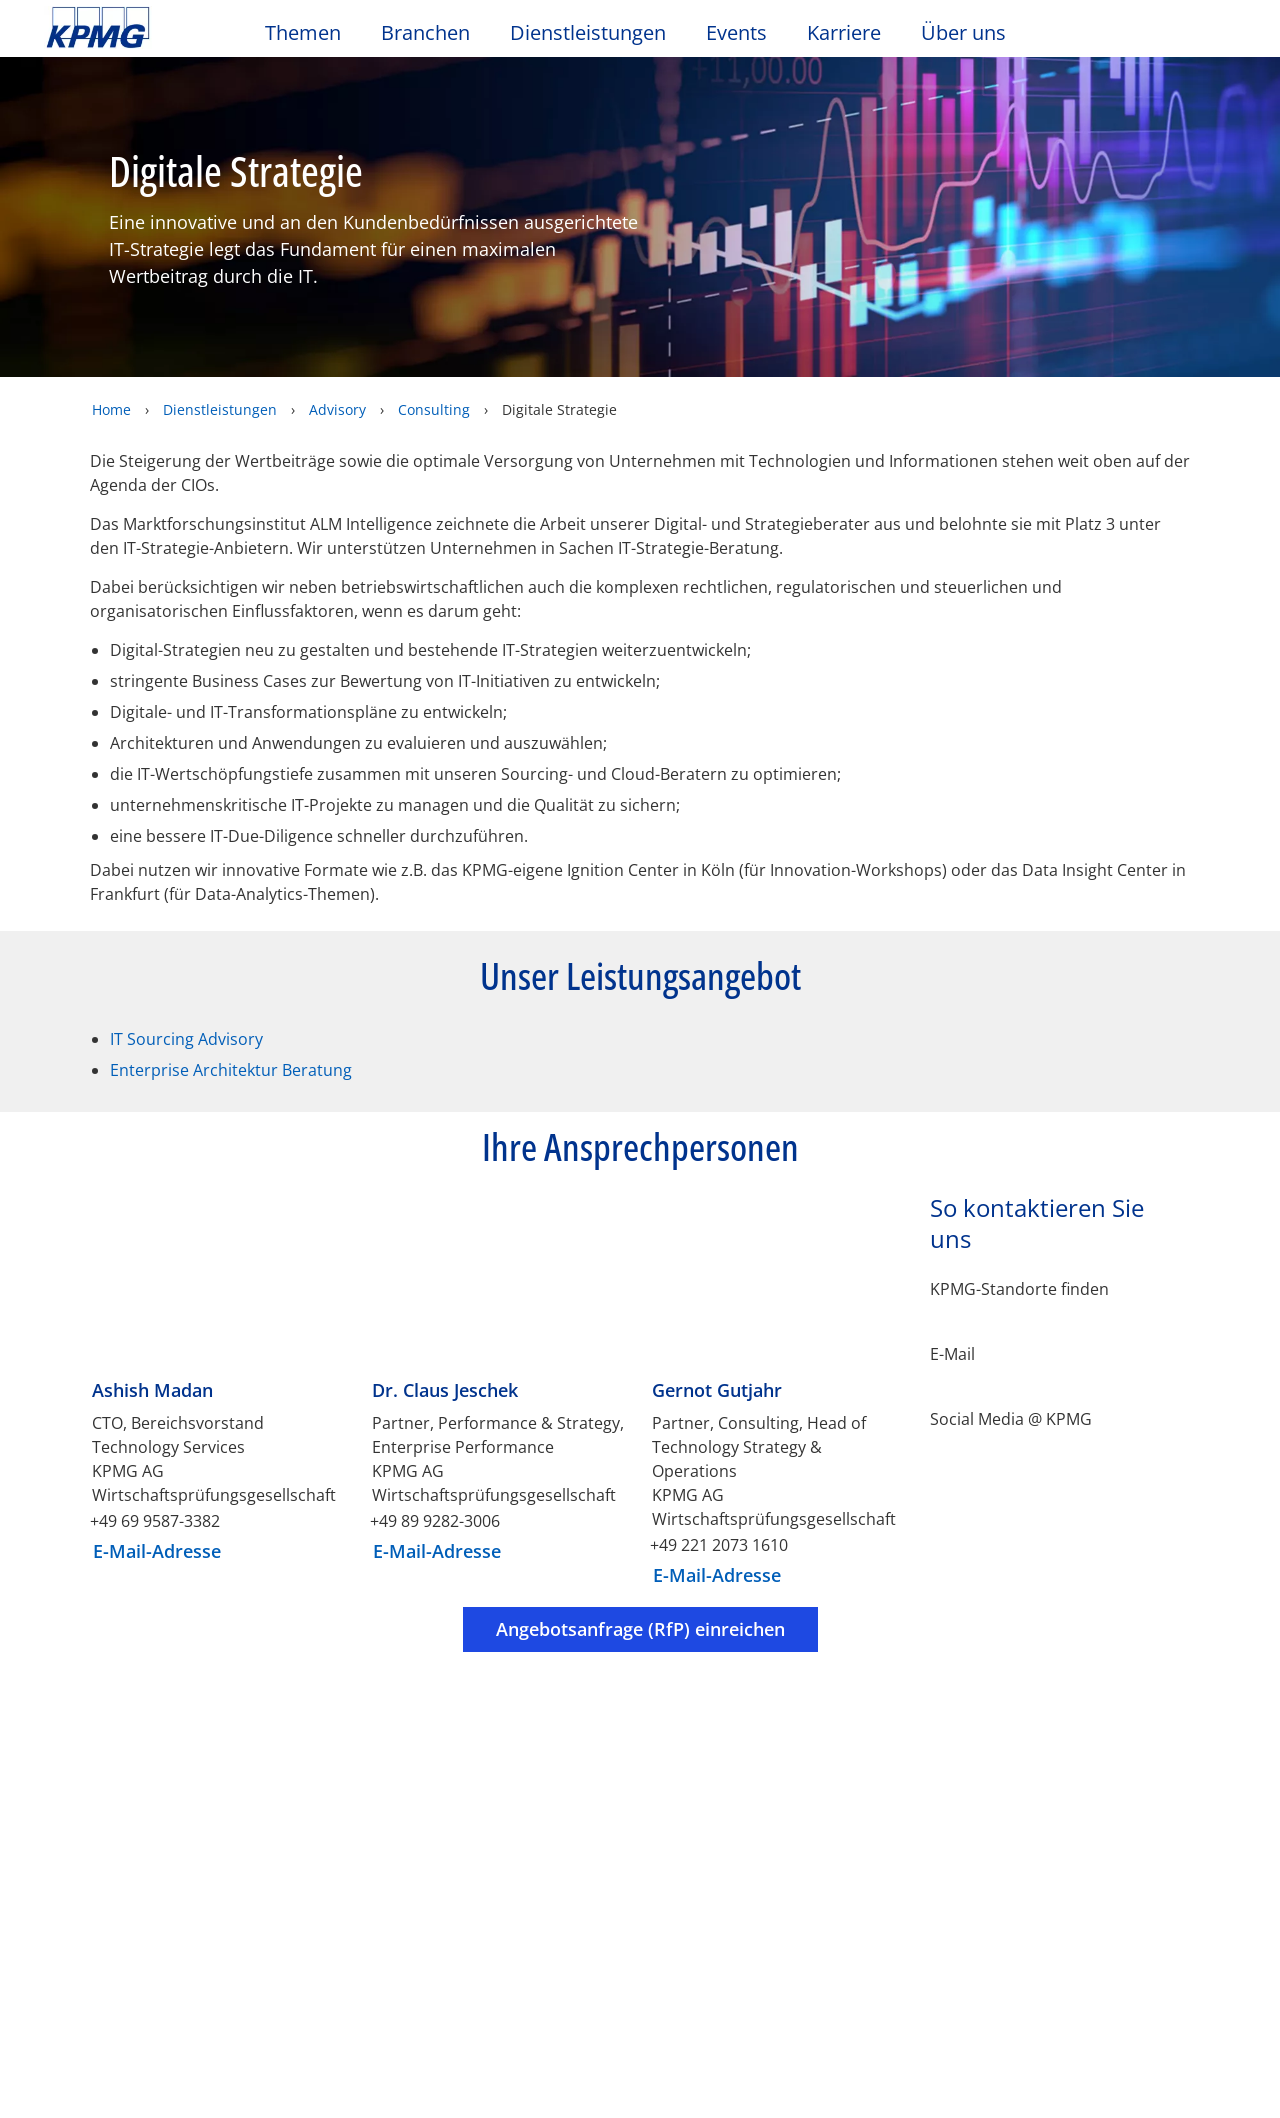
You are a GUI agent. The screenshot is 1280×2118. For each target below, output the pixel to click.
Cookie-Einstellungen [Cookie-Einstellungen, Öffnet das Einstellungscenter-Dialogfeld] (979, 1948)
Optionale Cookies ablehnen (979, 1998)
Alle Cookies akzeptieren (979, 2050)
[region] (640, 1997)
